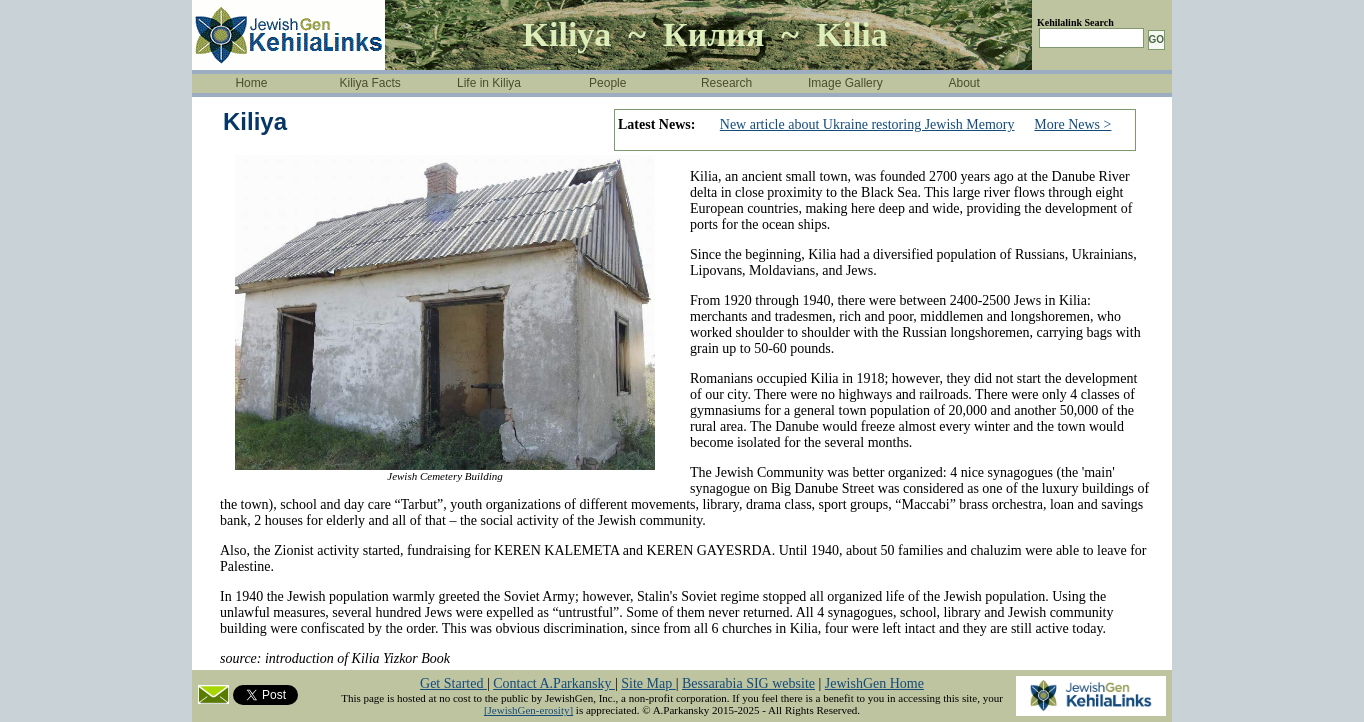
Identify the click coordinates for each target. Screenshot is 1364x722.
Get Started (453, 683)
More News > (1072, 124)
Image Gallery (845, 83)
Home (251, 83)
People (607, 83)
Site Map (648, 683)
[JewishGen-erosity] (528, 710)
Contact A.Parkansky (554, 683)
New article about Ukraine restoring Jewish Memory (867, 124)
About (964, 83)
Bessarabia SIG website (748, 683)
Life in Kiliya (489, 83)
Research (726, 83)
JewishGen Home (874, 683)
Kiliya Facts (370, 83)
